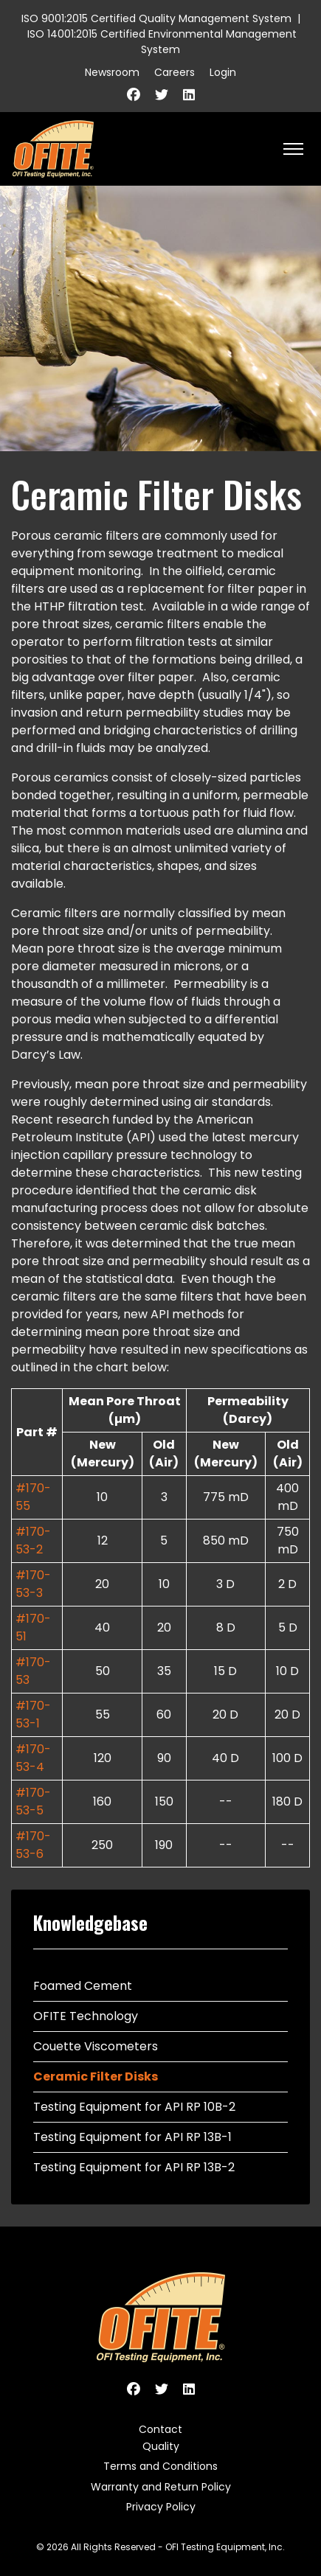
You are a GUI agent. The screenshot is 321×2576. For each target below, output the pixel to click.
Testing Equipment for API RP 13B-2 (134, 2167)
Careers (174, 72)
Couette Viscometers (95, 2046)
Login (223, 72)
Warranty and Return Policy (161, 2486)
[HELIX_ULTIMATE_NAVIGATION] (293, 149)
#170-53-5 (33, 1801)
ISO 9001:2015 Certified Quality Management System (156, 18)
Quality (160, 2446)
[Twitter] (161, 95)
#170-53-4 (33, 1758)
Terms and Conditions (160, 2466)
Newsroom (112, 72)
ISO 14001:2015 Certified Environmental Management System (162, 42)
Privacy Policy (161, 2506)
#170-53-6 (33, 1845)
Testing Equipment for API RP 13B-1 (132, 2136)
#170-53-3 (33, 1584)
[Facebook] (133, 95)
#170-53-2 (33, 1540)
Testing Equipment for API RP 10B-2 (134, 2106)
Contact (160, 2429)
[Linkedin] (189, 95)
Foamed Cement (82, 1985)
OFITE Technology (85, 2016)
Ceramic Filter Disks (95, 2076)
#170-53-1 (33, 1714)
